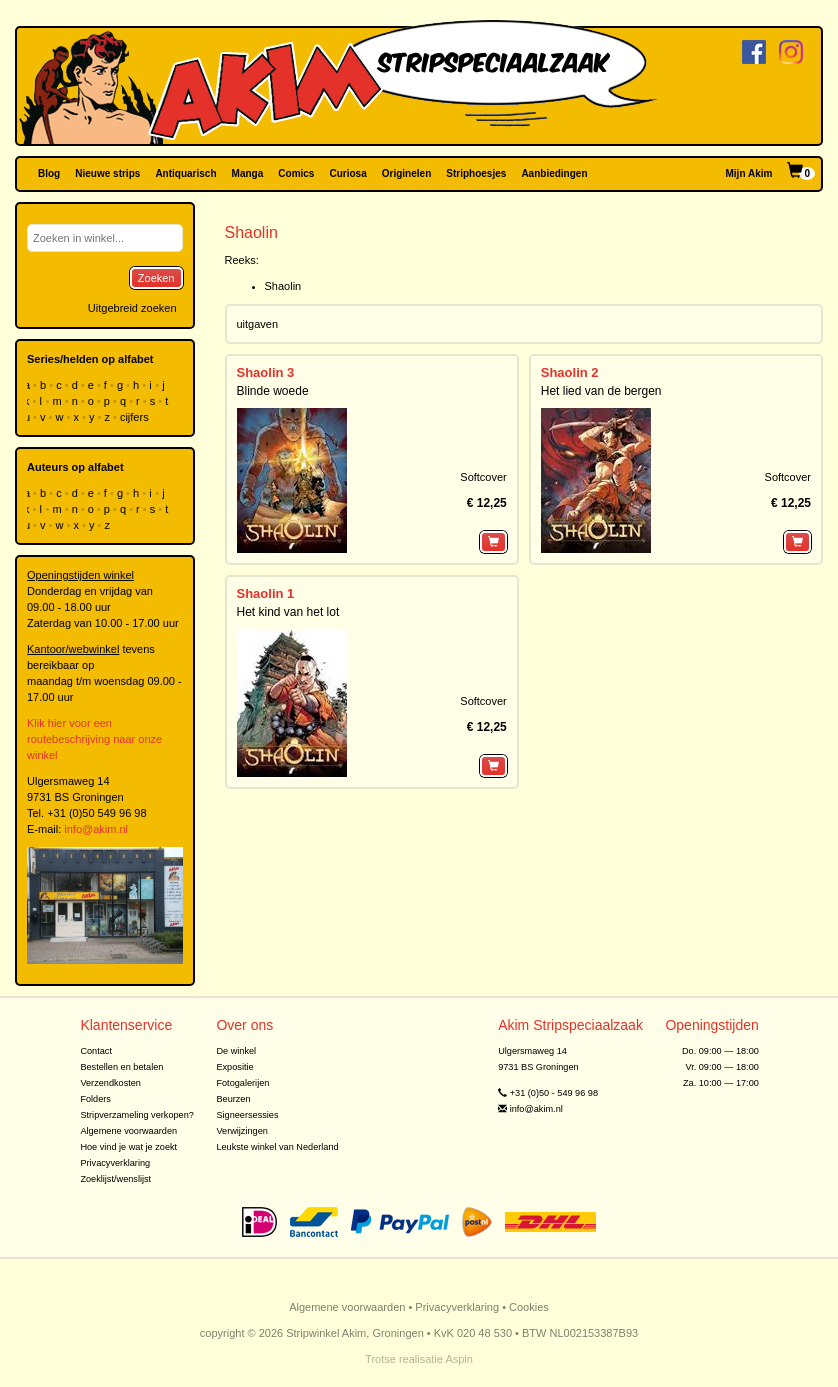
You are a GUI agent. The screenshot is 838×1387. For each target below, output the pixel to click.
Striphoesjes (476, 173)
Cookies (529, 1307)
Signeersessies (247, 1115)
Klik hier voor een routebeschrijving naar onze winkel (94, 739)
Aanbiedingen (554, 173)
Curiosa (347, 173)
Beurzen (233, 1099)
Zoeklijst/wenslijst (115, 1179)
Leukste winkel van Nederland (277, 1147)
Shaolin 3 (266, 372)
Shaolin (283, 286)
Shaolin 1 (266, 593)
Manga (248, 173)
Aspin (459, 1359)
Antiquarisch (185, 173)
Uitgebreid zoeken (132, 308)
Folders (95, 1099)
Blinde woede (273, 391)
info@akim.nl (96, 829)
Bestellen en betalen (121, 1067)
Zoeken (156, 278)
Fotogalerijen (242, 1083)
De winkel (236, 1051)
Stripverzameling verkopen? (137, 1115)
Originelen (406, 173)
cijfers (136, 417)
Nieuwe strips (107, 173)
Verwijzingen (241, 1131)
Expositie (234, 1067)
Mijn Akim (749, 173)
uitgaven (258, 324)
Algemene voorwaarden (128, 1131)
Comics (296, 173)
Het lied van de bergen (601, 391)
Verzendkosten (110, 1083)
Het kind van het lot (288, 612)
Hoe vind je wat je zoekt (128, 1147)
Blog (49, 173)
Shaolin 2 (570, 372)
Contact (96, 1051)
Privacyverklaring (115, 1163)
